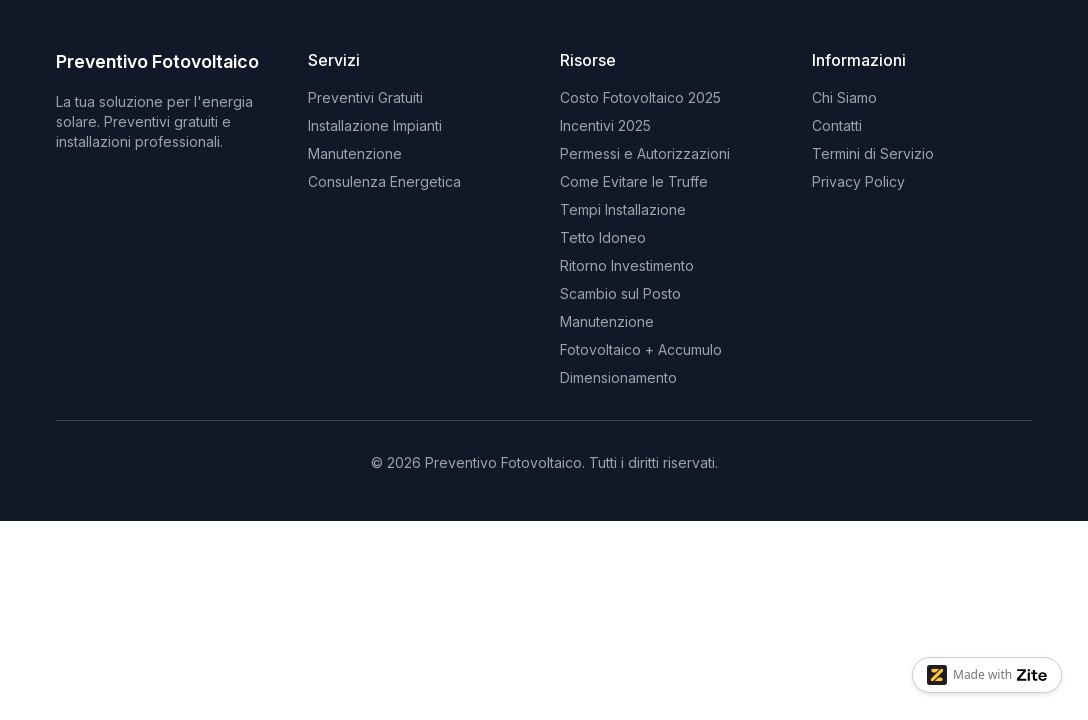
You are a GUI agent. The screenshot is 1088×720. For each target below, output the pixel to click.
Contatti (837, 125)
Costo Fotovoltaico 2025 (640, 97)
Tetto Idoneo (603, 237)
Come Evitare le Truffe (634, 181)
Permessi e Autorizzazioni (645, 153)
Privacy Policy (858, 181)
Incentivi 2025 (605, 125)
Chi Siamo (844, 97)
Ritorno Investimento (627, 265)
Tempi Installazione (623, 209)
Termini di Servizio (873, 153)
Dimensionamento (618, 377)
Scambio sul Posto (620, 293)
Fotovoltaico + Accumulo (641, 349)
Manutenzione (607, 321)
